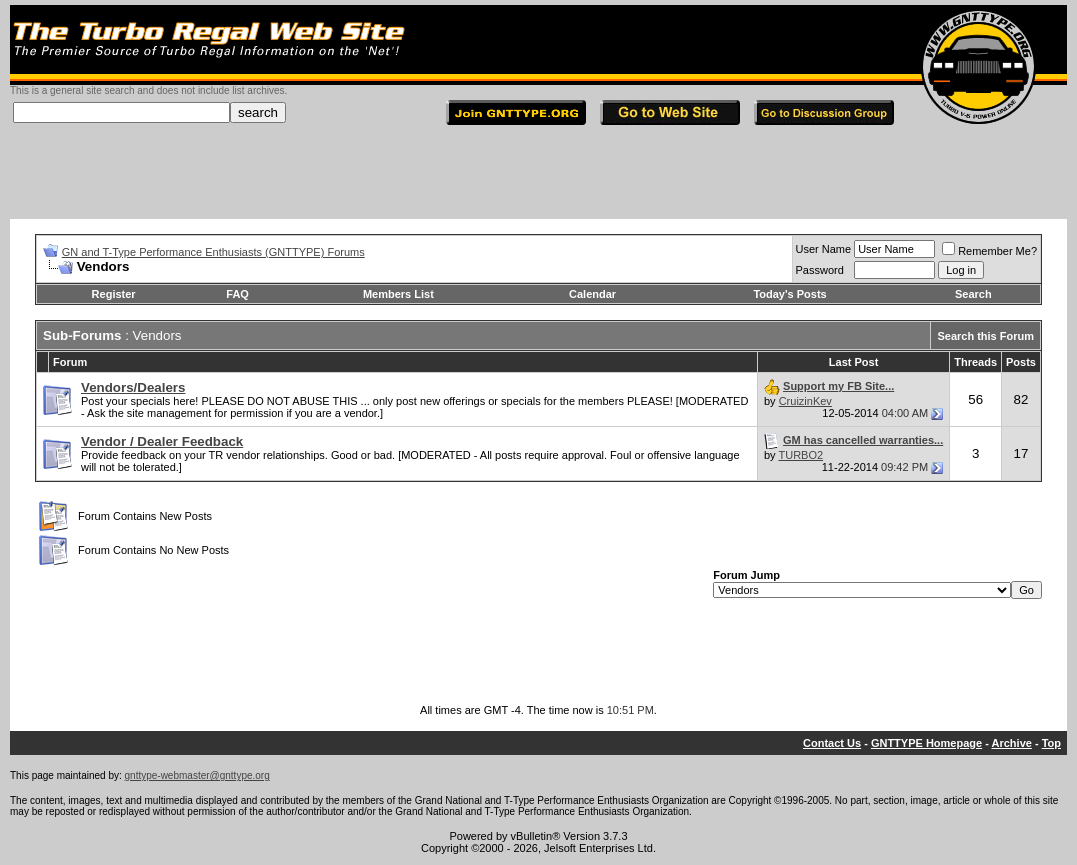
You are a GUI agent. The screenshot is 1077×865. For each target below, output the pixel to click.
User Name (824, 249)
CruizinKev (805, 401)
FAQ (237, 294)
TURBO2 (800, 455)
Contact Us (832, 743)
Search (973, 294)
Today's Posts (789, 294)
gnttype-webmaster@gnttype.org (197, 775)
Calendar (592, 294)
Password (820, 270)
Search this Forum (985, 336)
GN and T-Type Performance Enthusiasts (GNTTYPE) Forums (213, 252)
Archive (1012, 743)
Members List (398, 294)
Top (1051, 743)
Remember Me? (989, 251)
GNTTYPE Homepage (926, 743)
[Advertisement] (539, 174)
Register (114, 294)
